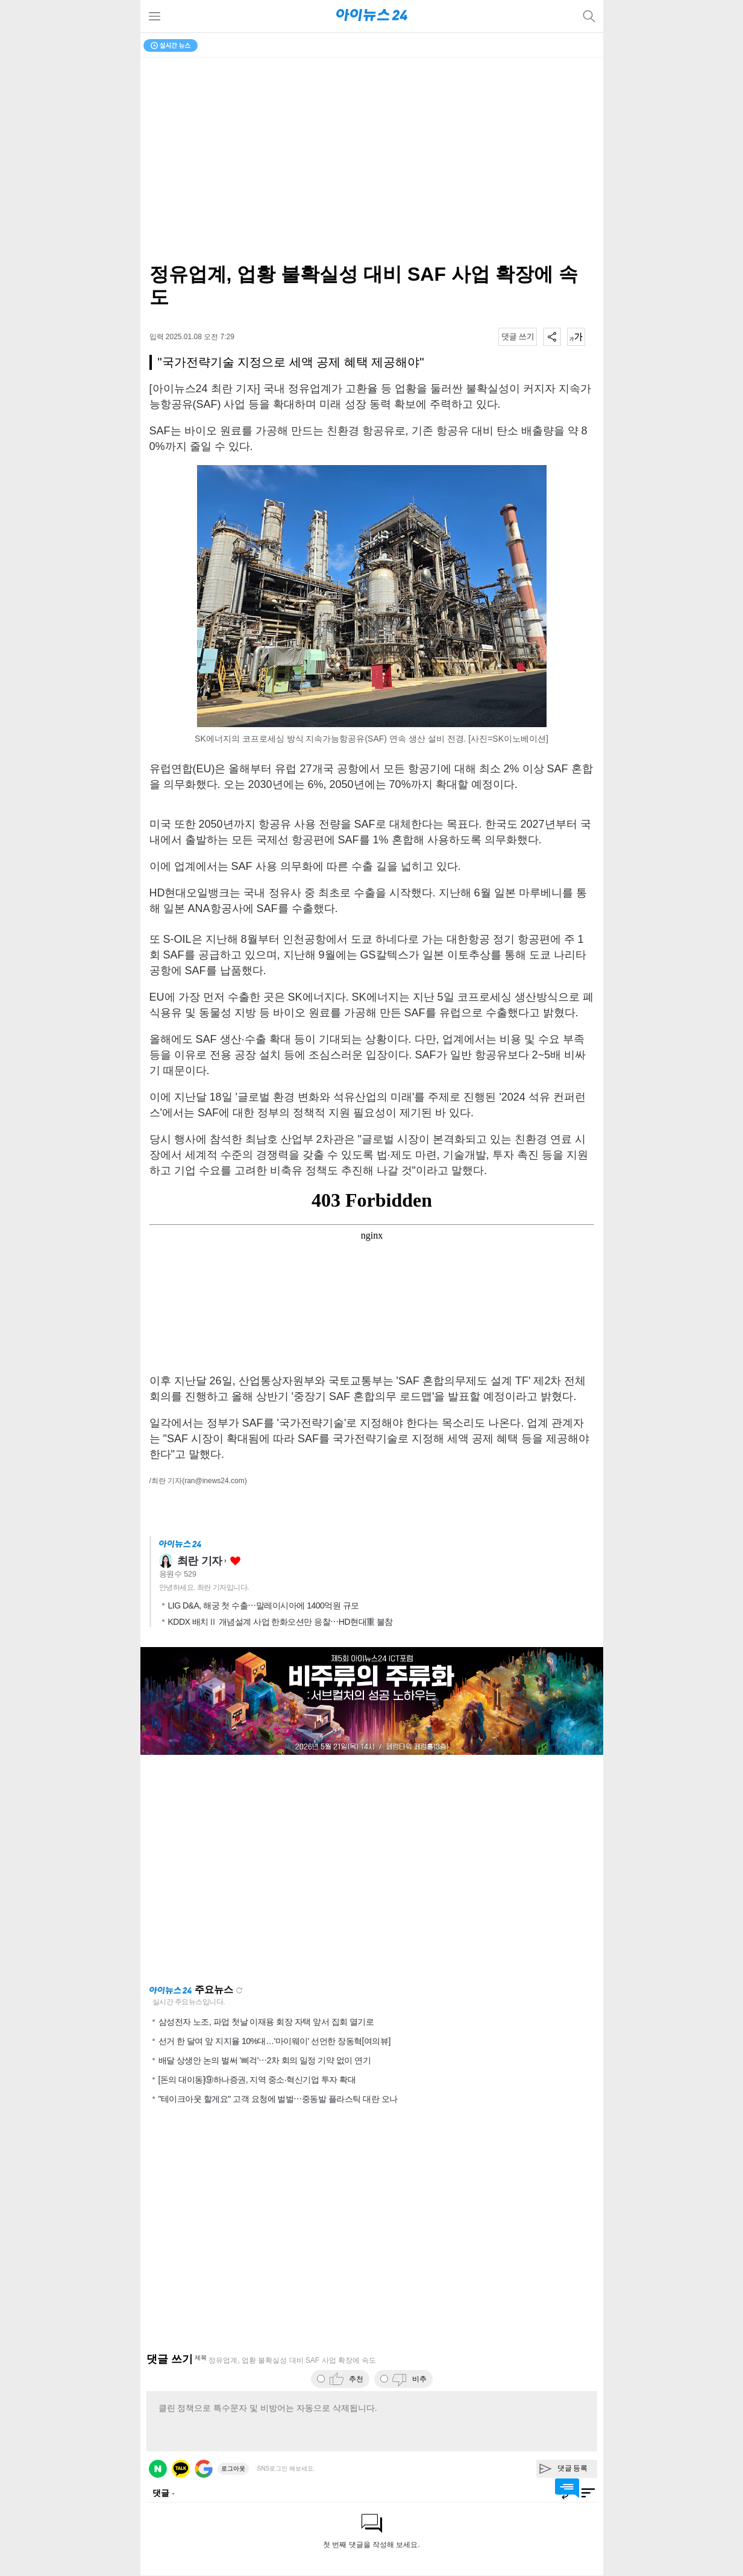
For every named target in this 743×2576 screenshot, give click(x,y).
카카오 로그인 (181, 2469)
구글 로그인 (204, 2469)
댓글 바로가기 (567, 2488)
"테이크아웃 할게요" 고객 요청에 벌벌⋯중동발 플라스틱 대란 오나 (278, 2099)
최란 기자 (200, 1561)
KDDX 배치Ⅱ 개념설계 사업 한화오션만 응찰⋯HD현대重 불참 (280, 1622)
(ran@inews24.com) (214, 1481)
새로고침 (239, 1990)
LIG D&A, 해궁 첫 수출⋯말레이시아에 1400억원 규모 (263, 1605)
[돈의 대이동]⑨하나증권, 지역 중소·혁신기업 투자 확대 (257, 2079)
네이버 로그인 (158, 2469)
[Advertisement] (371, 1869)
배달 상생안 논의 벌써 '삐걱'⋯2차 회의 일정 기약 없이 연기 (264, 2060)
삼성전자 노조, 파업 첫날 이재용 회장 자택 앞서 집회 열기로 (266, 2022)
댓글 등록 (572, 2468)
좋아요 (235, 1561)
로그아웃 (233, 2468)
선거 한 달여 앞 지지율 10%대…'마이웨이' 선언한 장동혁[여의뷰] (274, 2041)
